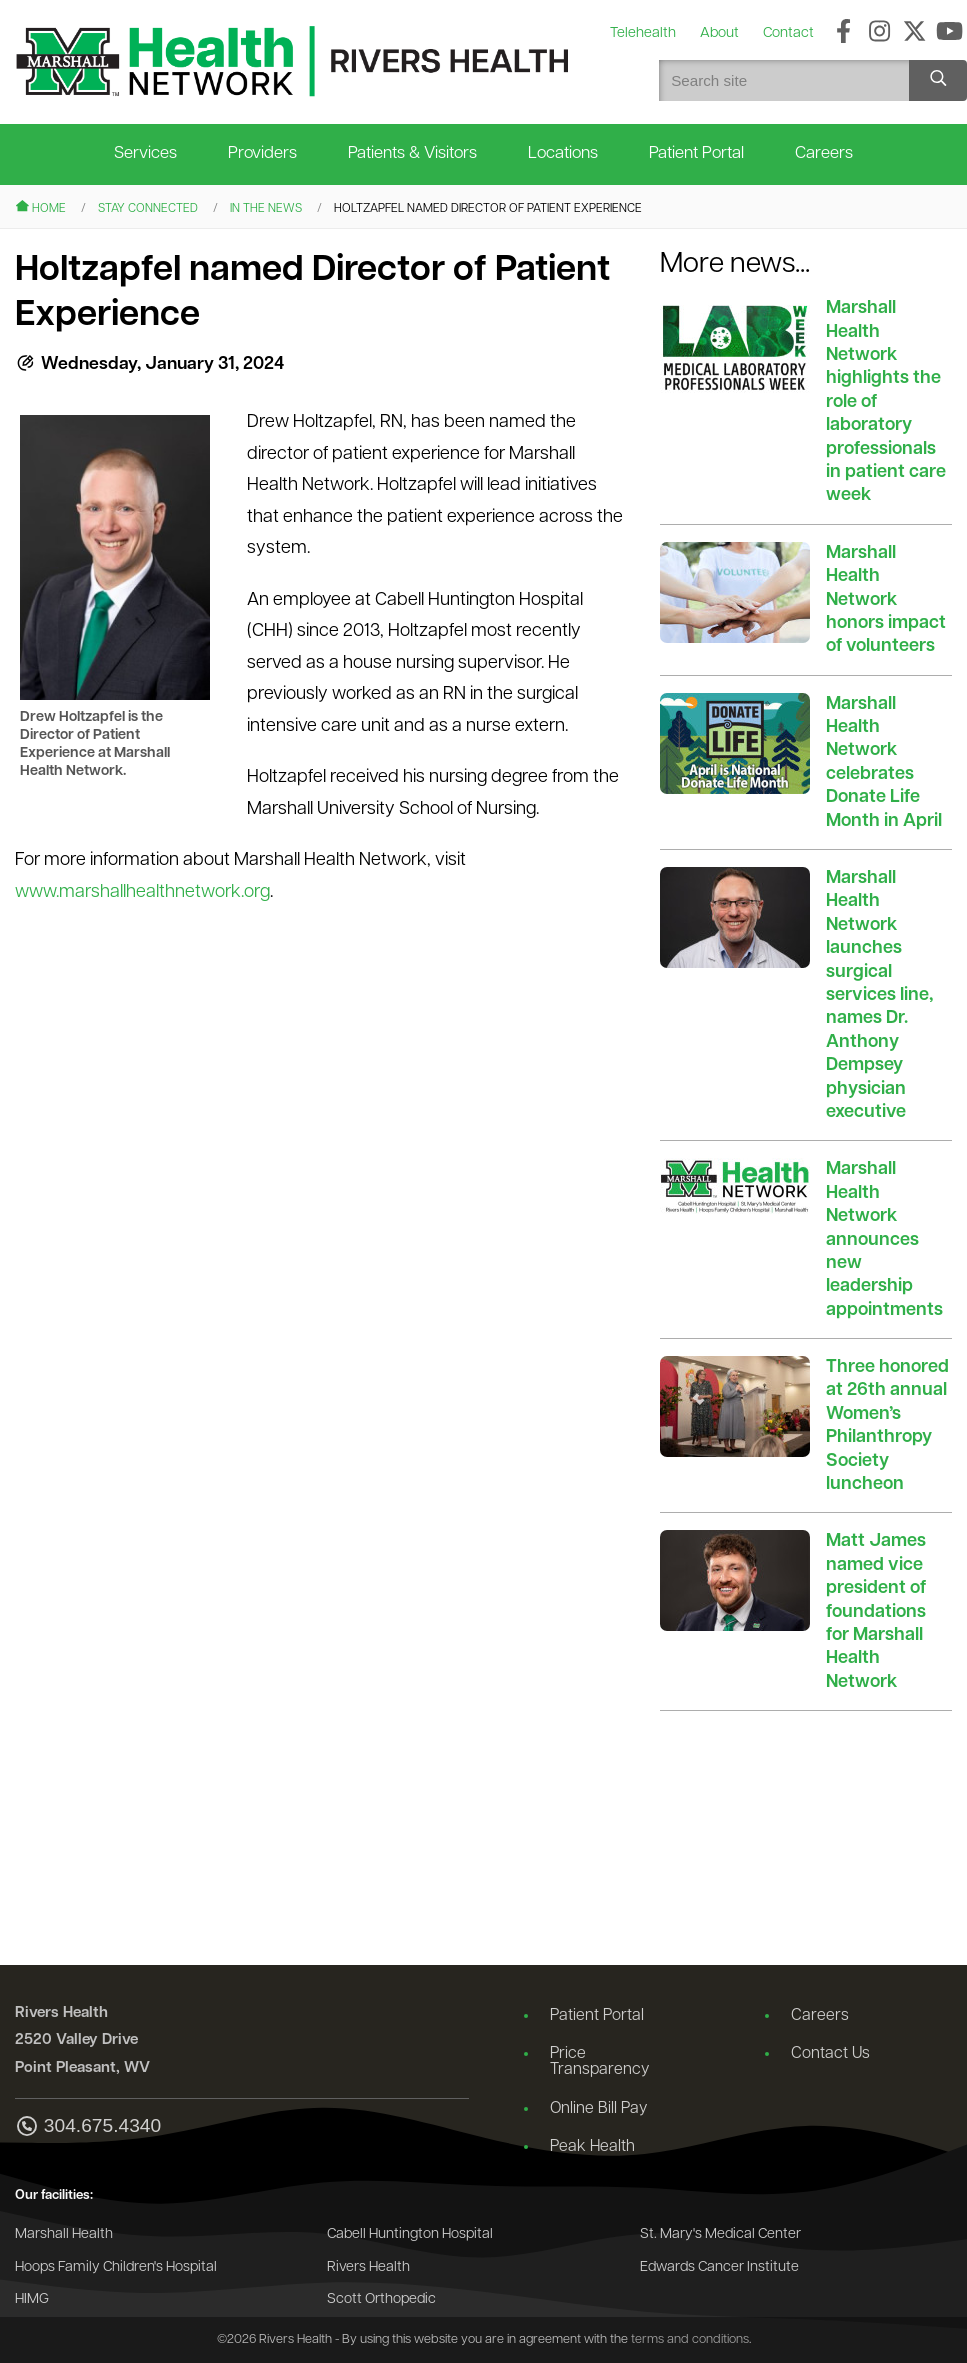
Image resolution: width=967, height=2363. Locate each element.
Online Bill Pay (598, 2109)
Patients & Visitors (412, 153)
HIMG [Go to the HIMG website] (32, 2299)
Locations (563, 153)
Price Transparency (599, 2062)
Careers (824, 153)
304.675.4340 (88, 2127)
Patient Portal (696, 153)
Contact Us (830, 2054)
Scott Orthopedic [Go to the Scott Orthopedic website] (381, 2299)
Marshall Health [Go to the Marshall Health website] (64, 2234)
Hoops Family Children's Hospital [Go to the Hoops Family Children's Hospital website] (116, 2267)
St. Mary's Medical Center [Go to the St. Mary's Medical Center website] (720, 2234)
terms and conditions (690, 2339)
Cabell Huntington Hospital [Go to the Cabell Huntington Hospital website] (410, 2234)
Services (145, 153)
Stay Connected (148, 209)
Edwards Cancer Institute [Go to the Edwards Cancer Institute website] (719, 2267)
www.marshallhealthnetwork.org (142, 892)
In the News (266, 209)
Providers (262, 153)
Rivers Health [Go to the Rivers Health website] (368, 2267)
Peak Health (592, 2147)
